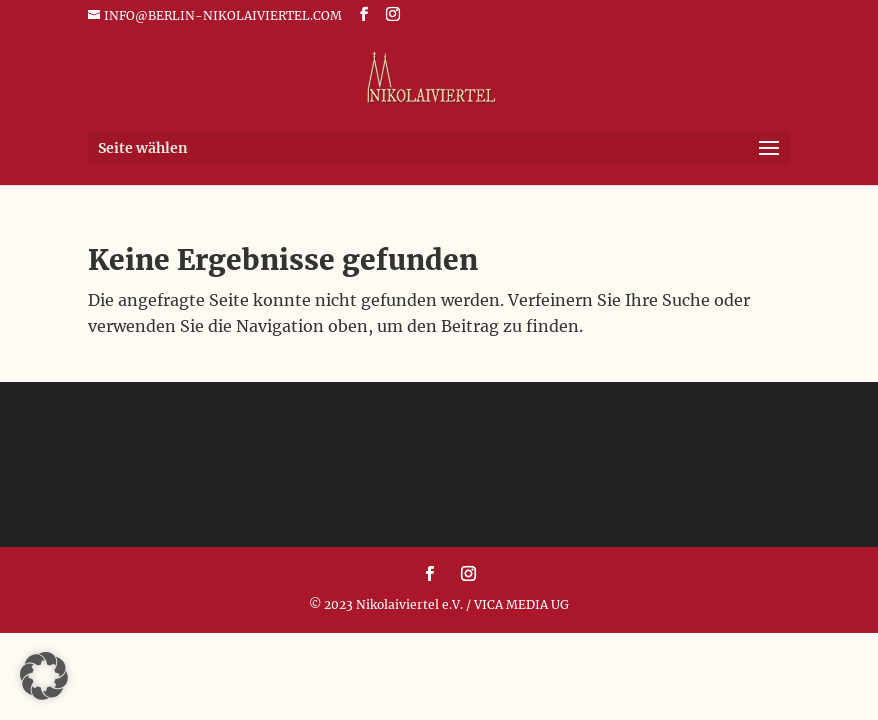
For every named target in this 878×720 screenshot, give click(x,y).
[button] (44, 676)
